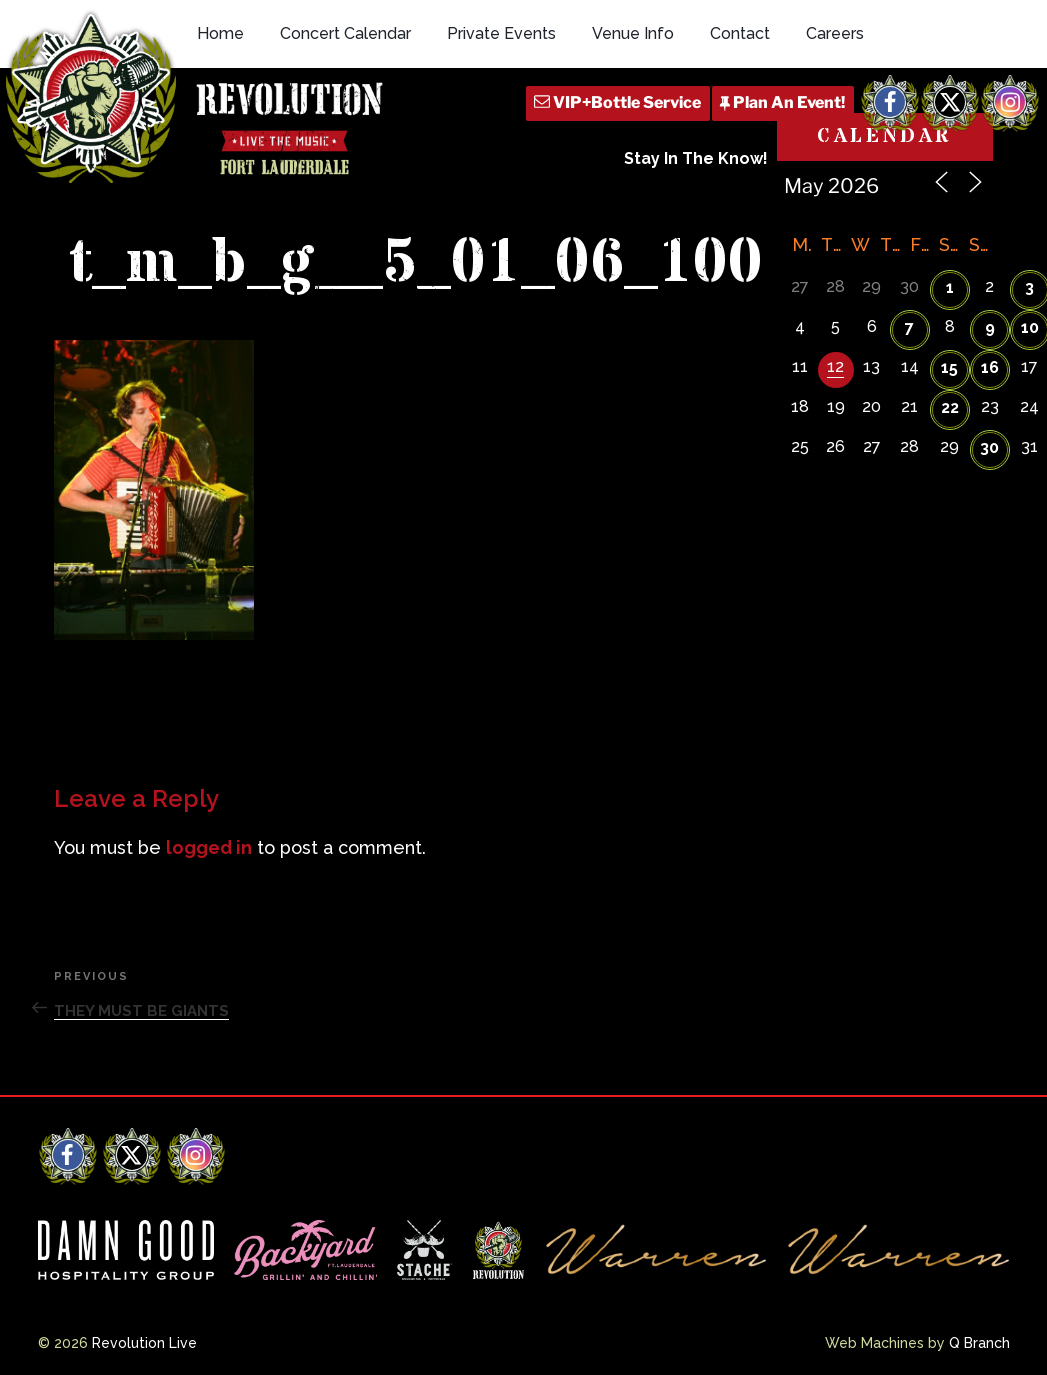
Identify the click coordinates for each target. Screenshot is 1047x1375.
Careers (835, 33)
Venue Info (633, 33)
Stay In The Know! (696, 158)
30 (989, 447)
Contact (740, 33)
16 (990, 367)
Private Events (501, 33)
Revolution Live (144, 1343)
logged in (209, 847)
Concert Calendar (345, 33)
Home (220, 33)
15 (949, 367)
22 (950, 407)
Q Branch (979, 1343)
